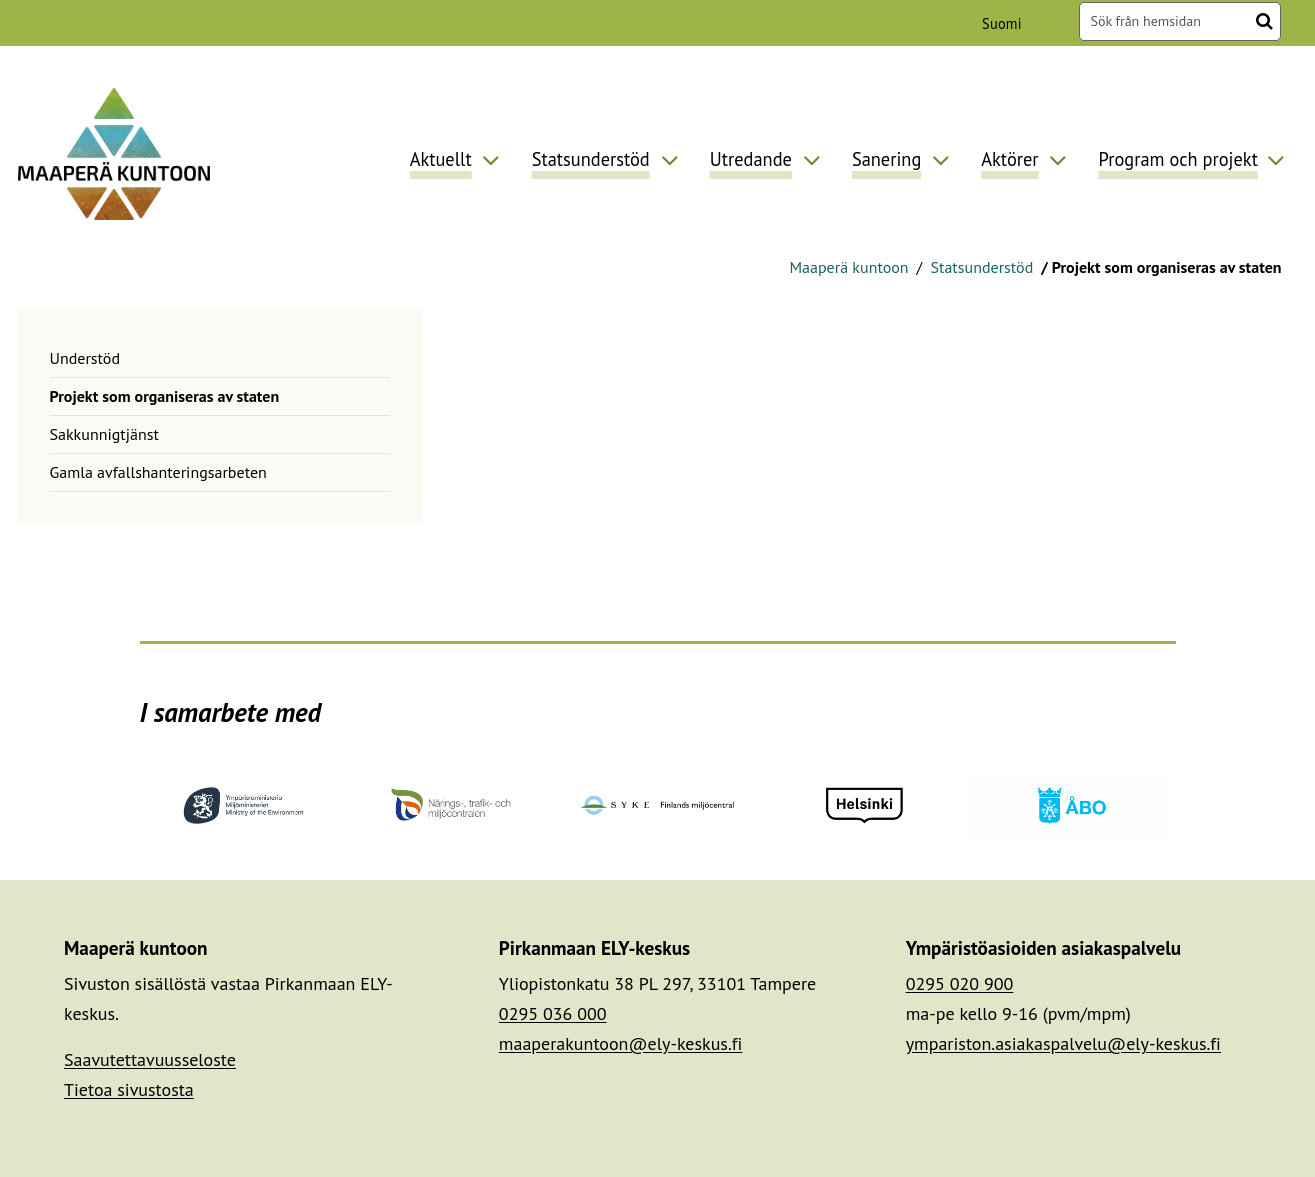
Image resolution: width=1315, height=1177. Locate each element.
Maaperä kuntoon (848, 267)
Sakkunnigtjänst (104, 434)
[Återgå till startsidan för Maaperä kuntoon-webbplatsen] (114, 153)
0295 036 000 (553, 1013)
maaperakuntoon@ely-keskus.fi (621, 1043)
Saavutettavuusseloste (150, 1059)
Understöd (85, 358)
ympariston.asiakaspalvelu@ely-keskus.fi (1063, 1043)
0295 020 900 (960, 983)
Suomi (1005, 23)
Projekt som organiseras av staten (165, 396)
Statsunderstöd (979, 267)
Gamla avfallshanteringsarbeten (158, 472)
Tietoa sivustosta (129, 1089)
